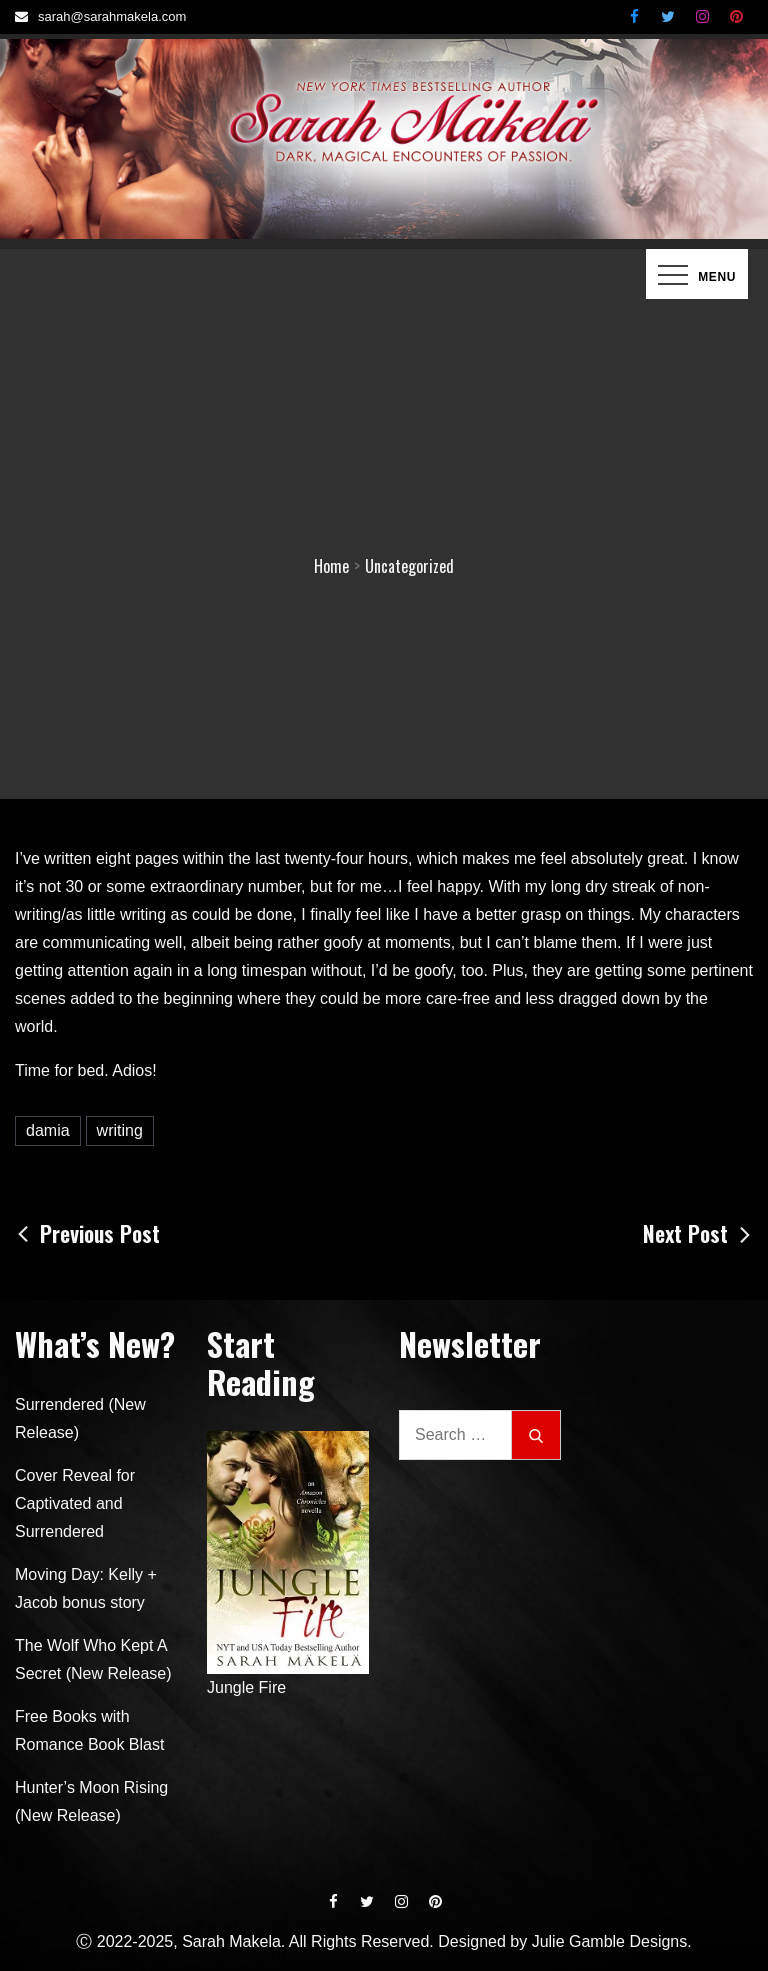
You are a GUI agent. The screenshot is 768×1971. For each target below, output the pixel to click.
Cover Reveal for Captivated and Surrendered (75, 1503)
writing (120, 1130)
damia (48, 1130)
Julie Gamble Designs (610, 1941)
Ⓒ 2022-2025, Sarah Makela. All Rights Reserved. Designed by (303, 1941)
